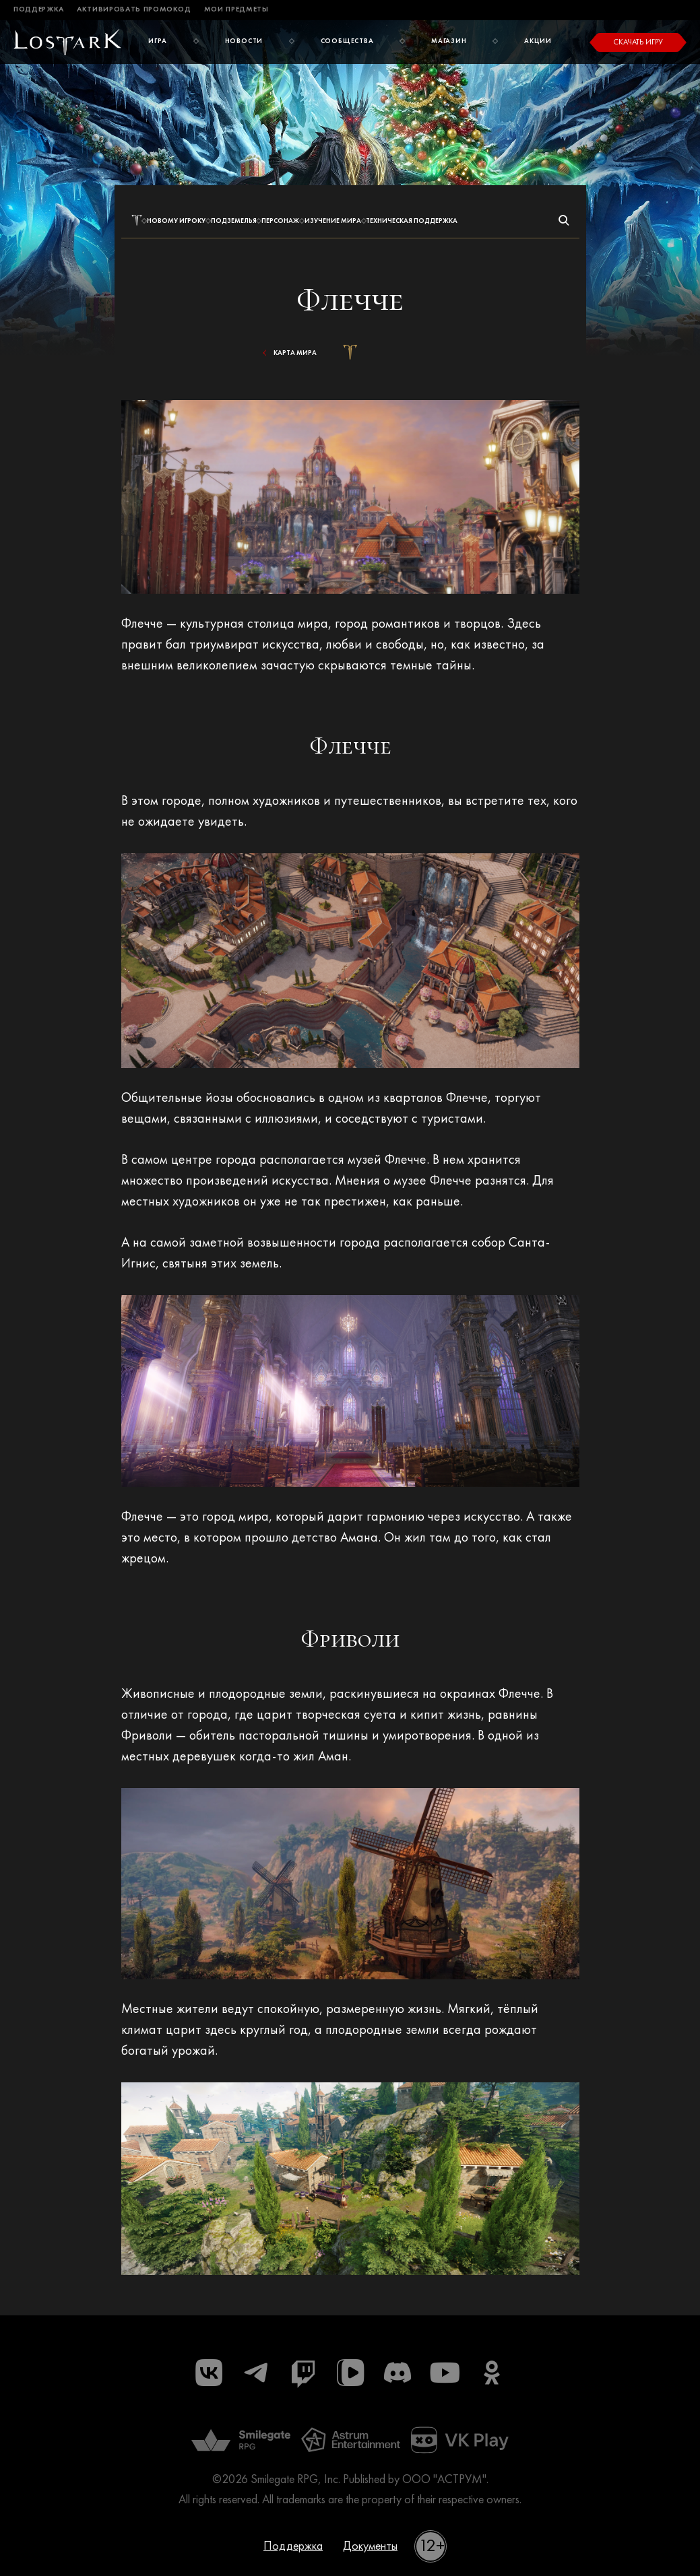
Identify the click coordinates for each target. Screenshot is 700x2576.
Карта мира (288, 353)
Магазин (449, 41)
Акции (538, 41)
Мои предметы (236, 9)
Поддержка (38, 9)
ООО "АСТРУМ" (444, 2480)
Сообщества (347, 41)
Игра (157, 41)
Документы (370, 2546)
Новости (244, 41)
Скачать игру (638, 42)
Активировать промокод (134, 9)
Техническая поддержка (411, 221)
